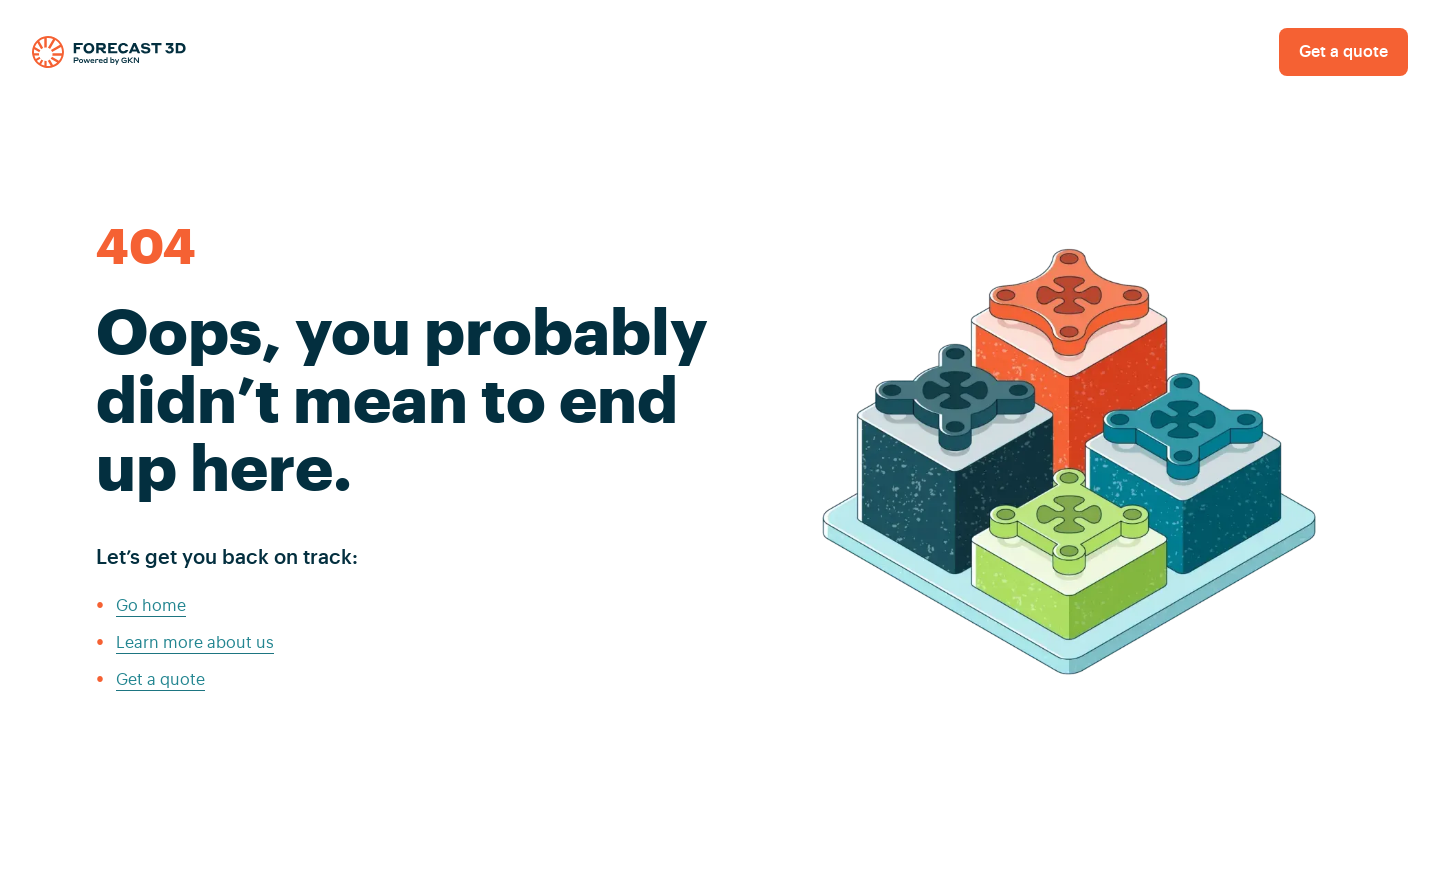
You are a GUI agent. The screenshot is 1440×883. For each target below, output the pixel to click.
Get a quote (1343, 52)
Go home (151, 606)
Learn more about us (195, 643)
